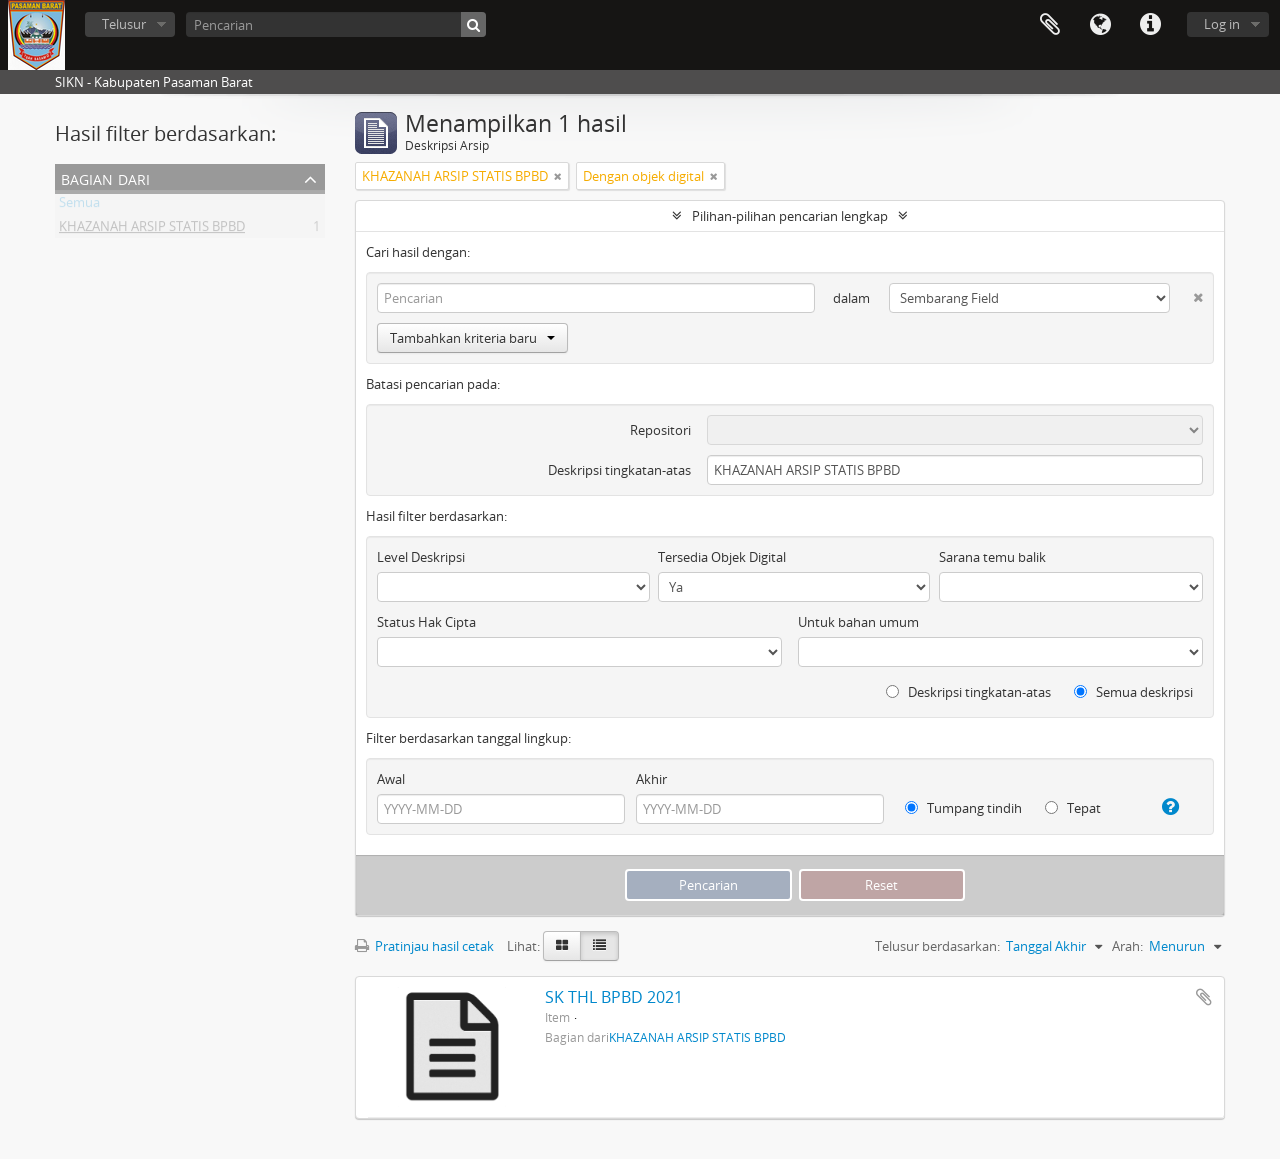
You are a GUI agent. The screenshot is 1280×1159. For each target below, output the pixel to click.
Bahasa (1100, 25)
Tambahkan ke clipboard (1204, 997)
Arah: (1127, 946)
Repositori (660, 430)
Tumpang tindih (963, 808)
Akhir (651, 779)
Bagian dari (105, 177)
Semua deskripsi (1133, 692)
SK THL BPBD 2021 (614, 997)
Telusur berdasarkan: (937, 946)
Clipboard (1050, 25)
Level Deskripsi (421, 557)
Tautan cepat (1150, 25)
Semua (79, 206)
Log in (1222, 24)
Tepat (1073, 808)
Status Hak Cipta (426, 622)
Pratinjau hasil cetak (424, 946)
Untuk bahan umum (858, 622)
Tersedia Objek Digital (722, 557)
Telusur (124, 24)
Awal (391, 779)
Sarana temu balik (992, 557)
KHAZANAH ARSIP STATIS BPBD (152, 230)
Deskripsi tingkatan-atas (619, 470)
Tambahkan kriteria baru (472, 338)
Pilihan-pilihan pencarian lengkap (790, 216)
